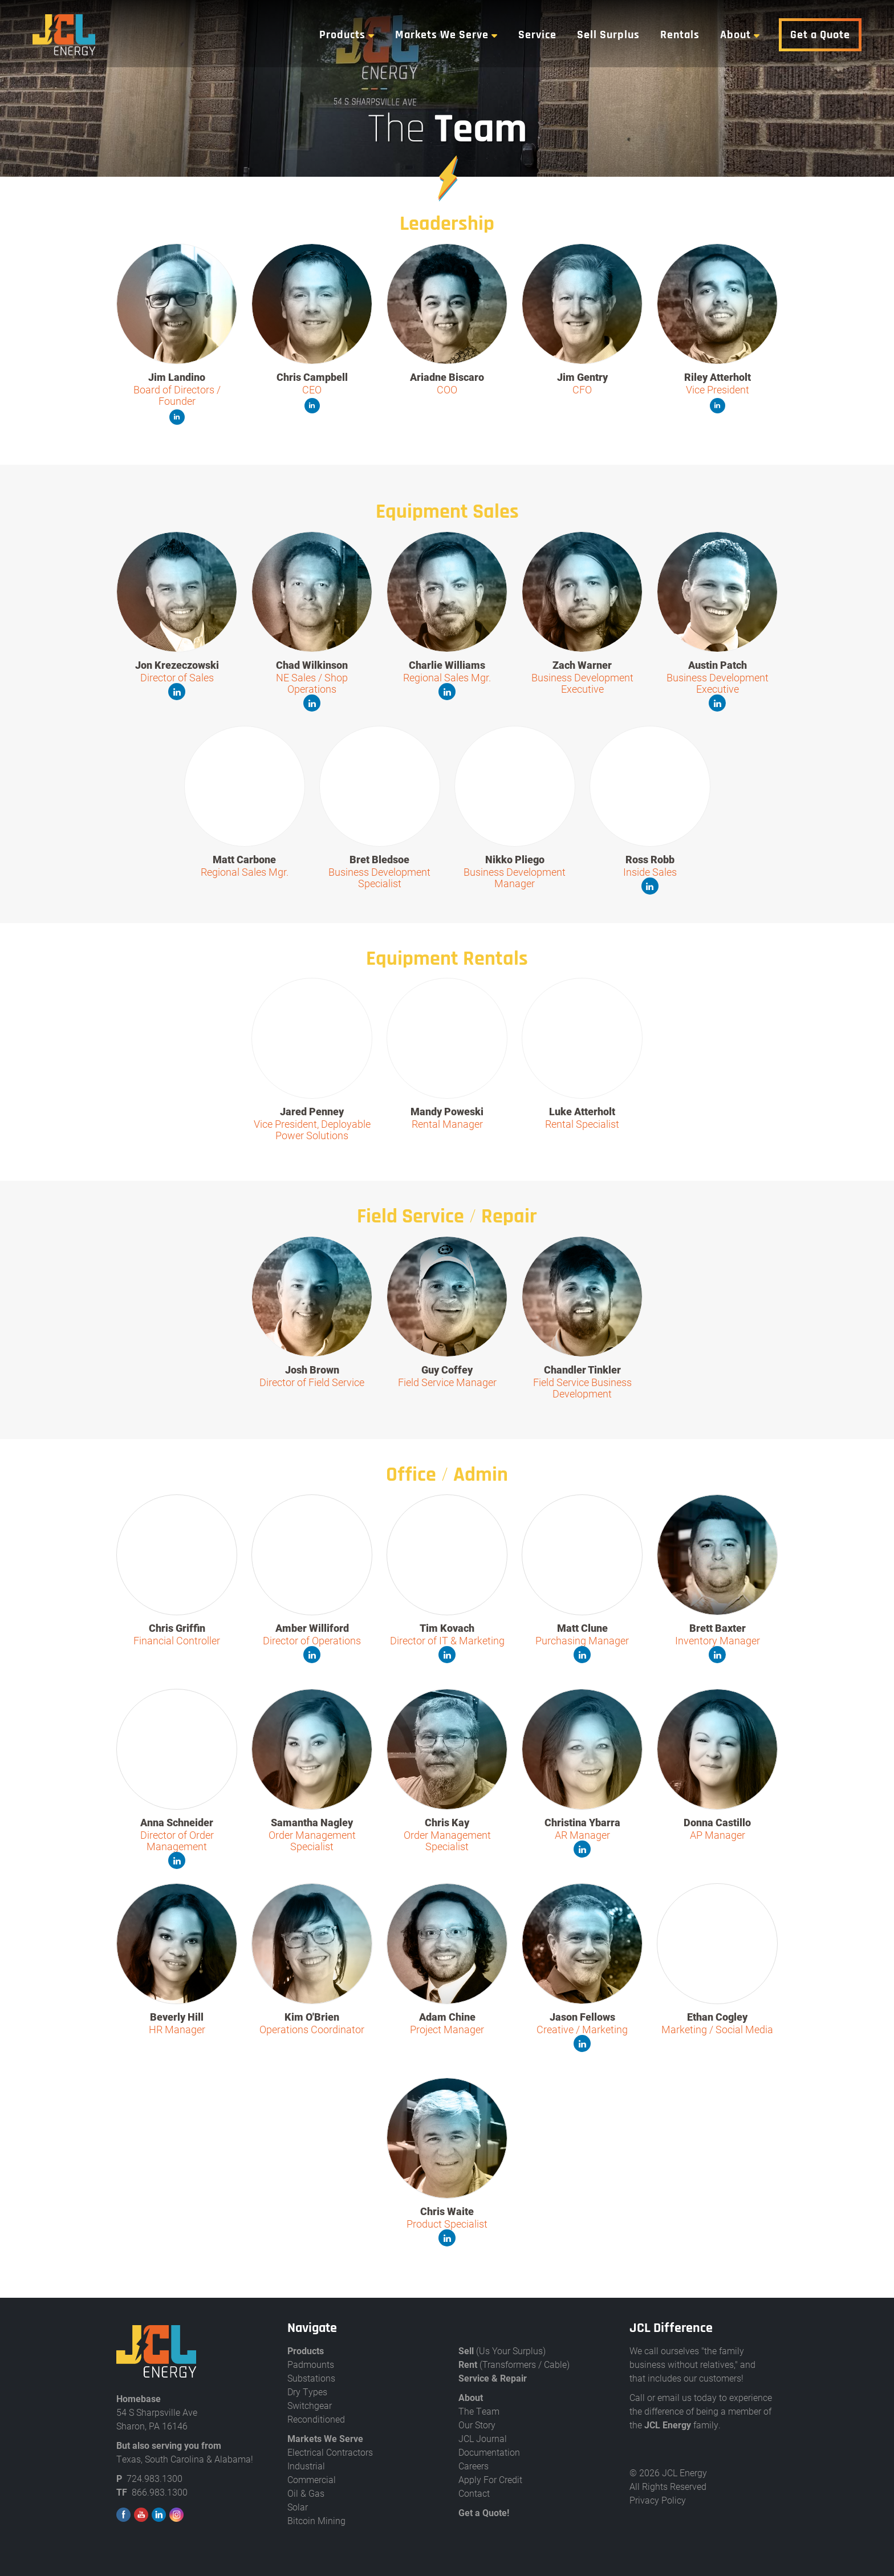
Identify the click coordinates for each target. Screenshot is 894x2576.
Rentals (684, 34)
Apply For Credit (490, 2479)
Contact (474, 2493)
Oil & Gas (305, 2493)
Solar (297, 2507)
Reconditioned (316, 2419)
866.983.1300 (160, 2492)
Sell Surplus (612, 34)
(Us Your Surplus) (502, 2350)
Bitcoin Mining (316, 2520)
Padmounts (310, 2364)
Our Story (476, 2425)
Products (346, 34)
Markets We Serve (446, 34)
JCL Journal (482, 2438)
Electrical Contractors (330, 2452)
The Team (478, 2411)
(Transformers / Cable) (514, 2364)
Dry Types (307, 2392)
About (739, 34)
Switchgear (309, 2405)
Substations (311, 2378)
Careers (473, 2466)
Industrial (306, 2466)
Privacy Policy (657, 2500)
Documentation (489, 2452)
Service (541, 34)
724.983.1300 (154, 2478)
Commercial (311, 2479)
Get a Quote (824, 34)
